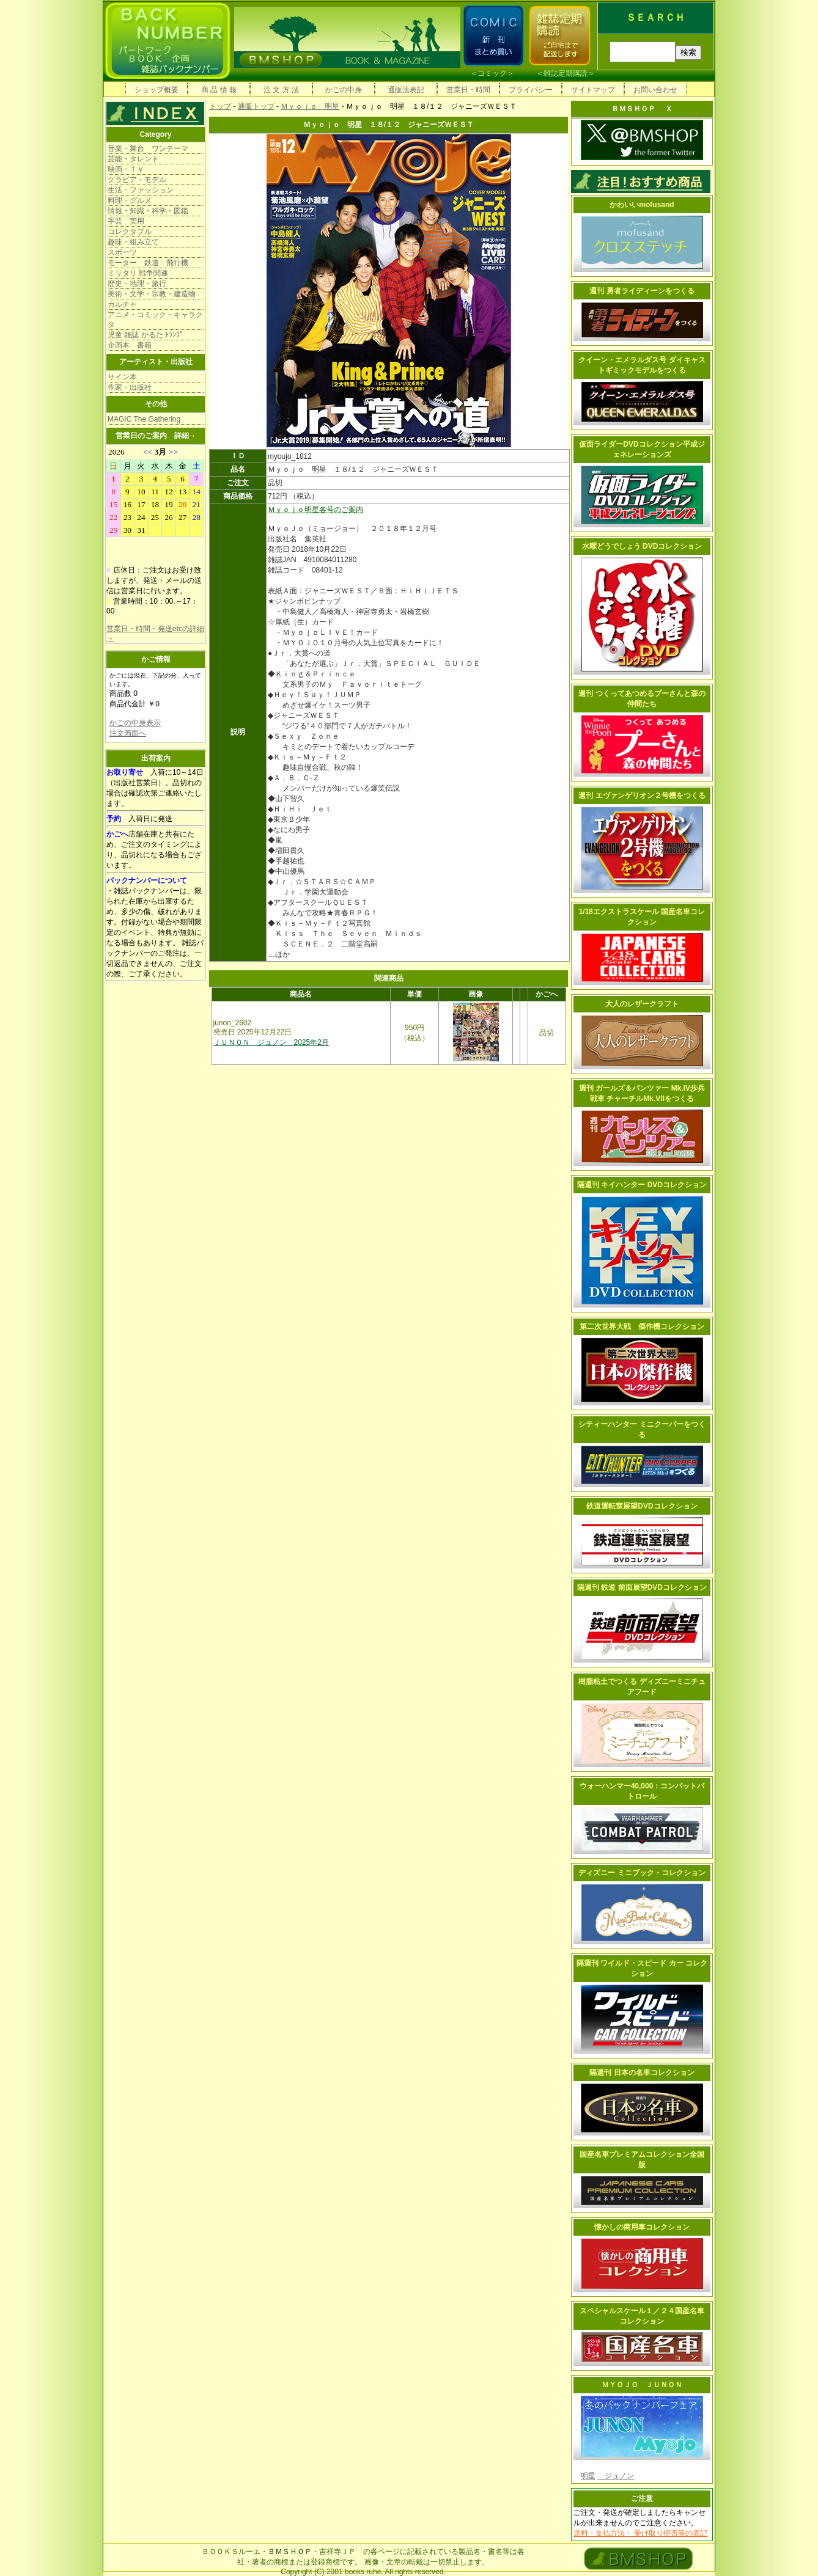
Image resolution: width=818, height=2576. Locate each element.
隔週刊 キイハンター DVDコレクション (642, 1184)
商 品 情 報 (219, 90)
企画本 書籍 (130, 345)
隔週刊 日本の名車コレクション (641, 2072)
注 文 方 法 (281, 90)
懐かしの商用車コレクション (642, 2227)
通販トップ (256, 106)
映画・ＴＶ (126, 169)
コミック (492, 73)
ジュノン (615, 2476)
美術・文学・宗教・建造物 (152, 294)
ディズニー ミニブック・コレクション (641, 1872)
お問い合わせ (655, 90)
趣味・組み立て (133, 242)
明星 (588, 2476)
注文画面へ (127, 733)
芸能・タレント (133, 159)
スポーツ (122, 252)
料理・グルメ (130, 200)
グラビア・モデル (137, 179)
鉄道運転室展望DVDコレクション (641, 1506)
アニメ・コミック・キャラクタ (155, 319)
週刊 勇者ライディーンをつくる (641, 291)
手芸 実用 (126, 221)
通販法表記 (406, 90)
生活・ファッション (141, 190)
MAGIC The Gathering (144, 419)
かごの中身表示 (135, 723)
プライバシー (531, 90)
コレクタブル (130, 231)
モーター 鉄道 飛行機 (148, 262)
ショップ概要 (156, 90)
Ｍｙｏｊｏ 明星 (310, 106)
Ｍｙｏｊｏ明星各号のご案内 (315, 509)
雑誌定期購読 (565, 73)
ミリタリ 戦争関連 (138, 273)
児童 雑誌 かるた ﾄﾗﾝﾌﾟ (145, 335)
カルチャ (122, 304)
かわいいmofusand (642, 204)
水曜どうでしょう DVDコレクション (642, 546)
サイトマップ (593, 90)
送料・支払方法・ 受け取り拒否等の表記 (640, 2533)
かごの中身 (343, 90)
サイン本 (122, 377)
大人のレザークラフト (642, 1004)
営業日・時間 (468, 90)
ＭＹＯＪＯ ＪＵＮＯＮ (642, 2384)
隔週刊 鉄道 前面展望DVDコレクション (642, 1587)
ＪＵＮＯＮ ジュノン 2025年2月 (271, 1042)
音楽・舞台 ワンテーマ (148, 148)
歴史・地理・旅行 (137, 283)
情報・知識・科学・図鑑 (148, 211)
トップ (220, 106)
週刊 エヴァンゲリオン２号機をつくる (641, 795)
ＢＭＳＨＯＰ (290, 2551)
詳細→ (185, 435)
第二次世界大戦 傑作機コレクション (642, 1326)
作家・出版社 (130, 387)
